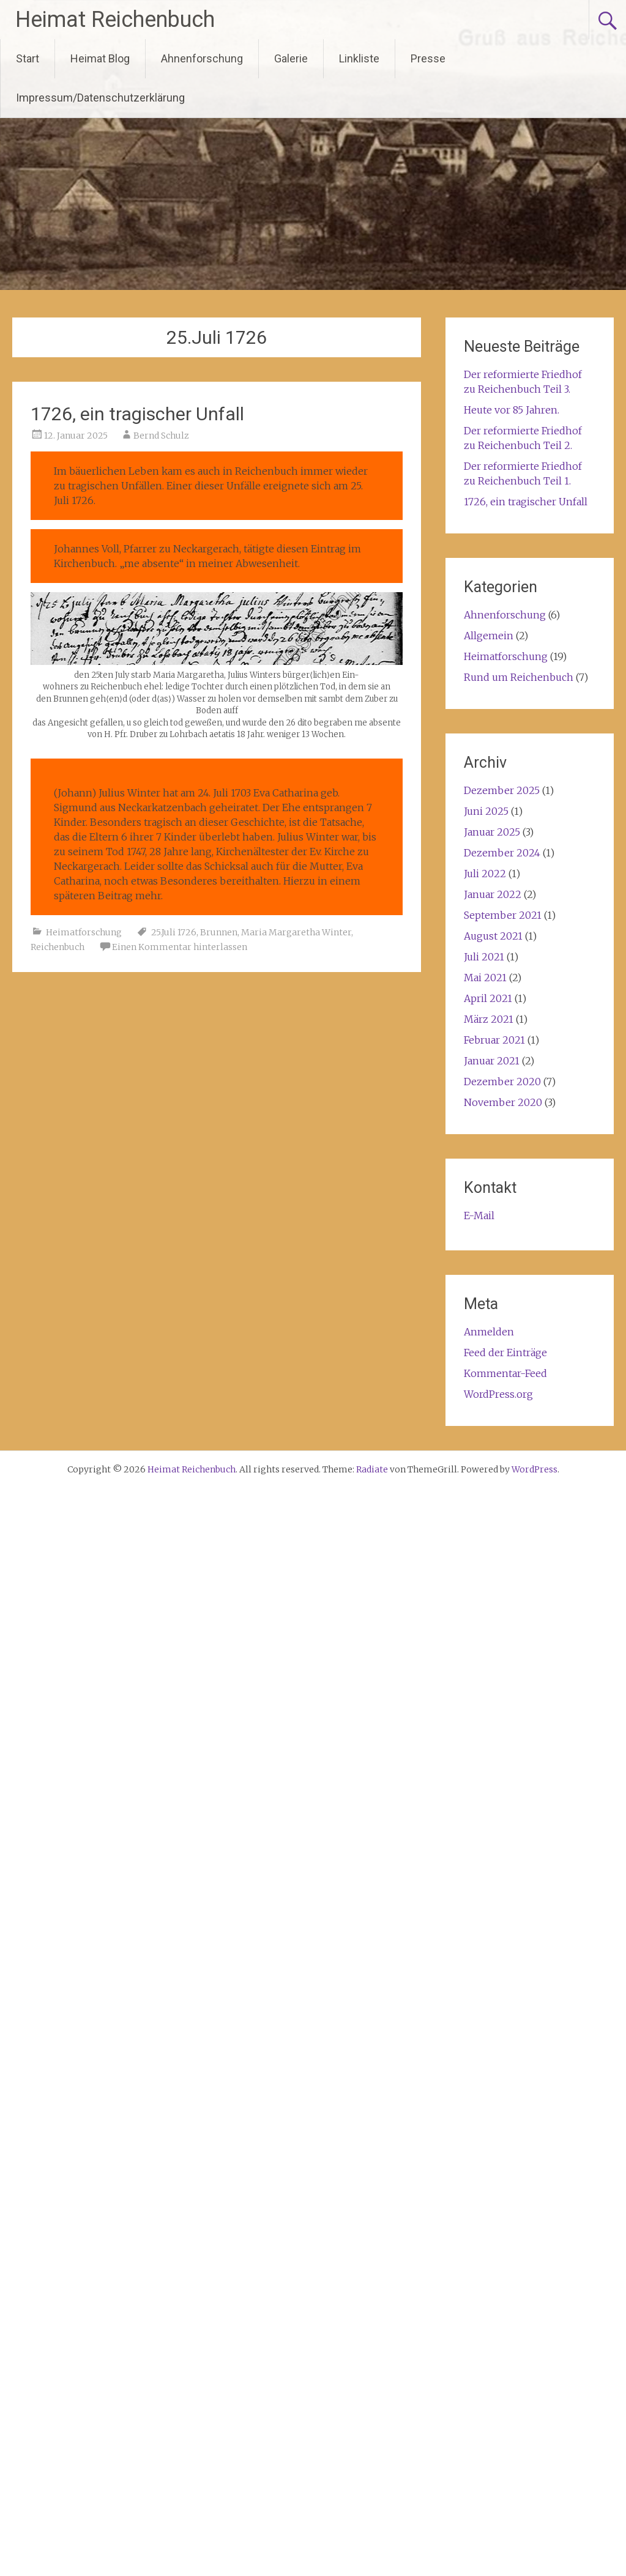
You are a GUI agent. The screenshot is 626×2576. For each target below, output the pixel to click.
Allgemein (488, 635)
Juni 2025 (486, 811)
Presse (428, 58)
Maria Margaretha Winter (296, 932)
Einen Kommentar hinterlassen (179, 946)
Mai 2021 (485, 977)
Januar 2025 (492, 832)
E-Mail (479, 1215)
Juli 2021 (484, 957)
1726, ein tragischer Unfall (137, 414)
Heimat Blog (100, 58)
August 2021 (493, 936)
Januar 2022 (492, 894)
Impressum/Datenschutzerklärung (100, 97)
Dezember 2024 (502, 853)
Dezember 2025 (502, 790)
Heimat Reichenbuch (115, 19)
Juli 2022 (485, 873)
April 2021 (488, 998)
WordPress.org (498, 1394)
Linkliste (359, 58)
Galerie (291, 58)
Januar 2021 (492, 1061)
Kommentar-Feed (505, 1373)
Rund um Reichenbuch (518, 677)
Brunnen (218, 932)
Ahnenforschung (202, 58)
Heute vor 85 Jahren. (511, 410)
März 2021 (488, 1019)
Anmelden (489, 1332)
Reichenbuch (57, 946)
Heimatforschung (84, 932)
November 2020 (503, 1102)
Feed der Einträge (505, 1352)
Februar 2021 (494, 1040)
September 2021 (503, 915)
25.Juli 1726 (173, 932)
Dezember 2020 (502, 1081)
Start (27, 58)
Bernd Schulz (161, 435)
